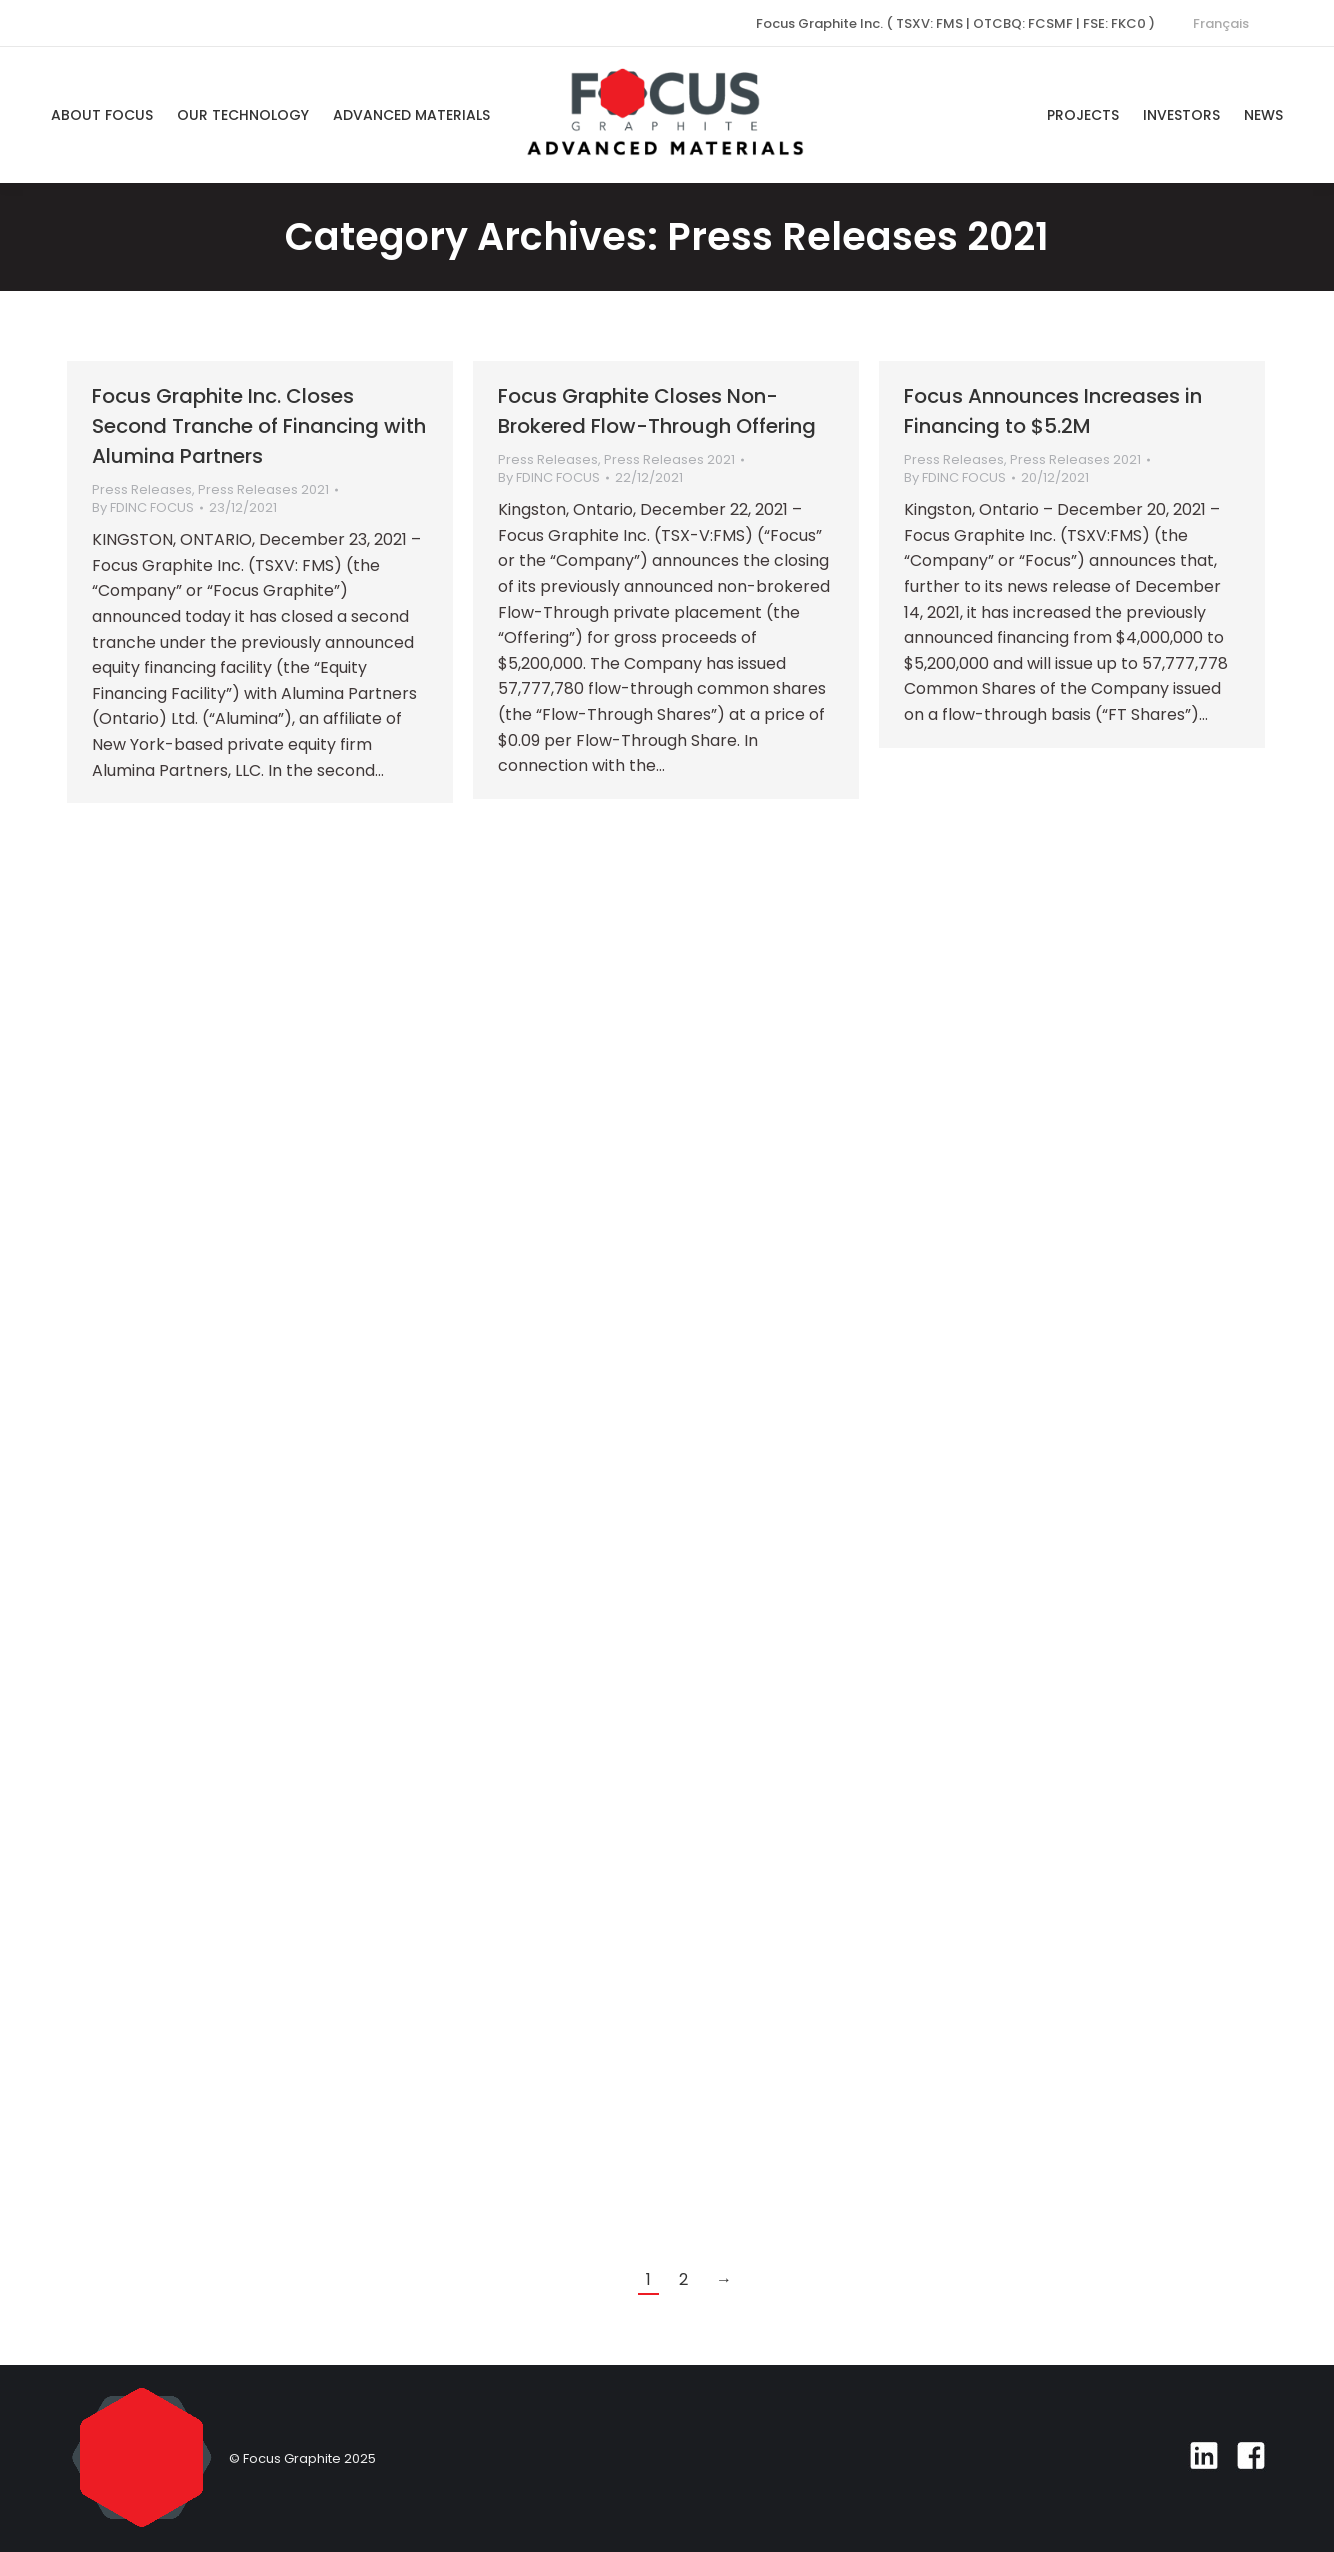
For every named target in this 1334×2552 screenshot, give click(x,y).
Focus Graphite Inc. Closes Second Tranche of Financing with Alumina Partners (259, 426)
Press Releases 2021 (263, 489)
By (143, 508)
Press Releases (142, 489)
